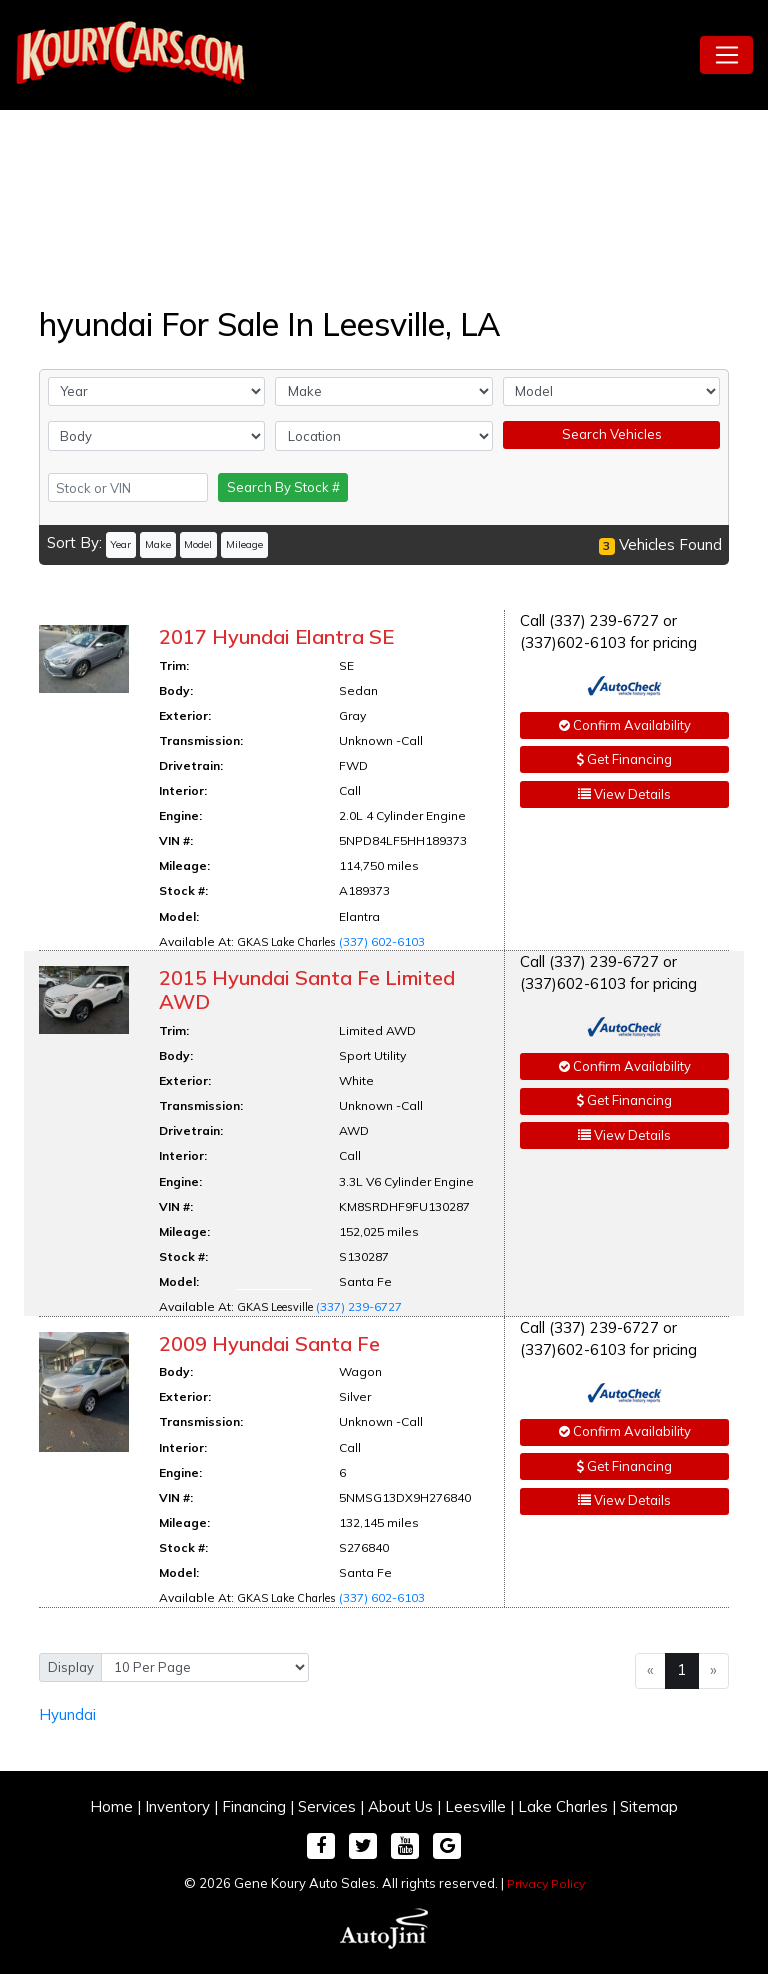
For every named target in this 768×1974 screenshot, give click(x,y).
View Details (624, 794)
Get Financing (624, 759)
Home (111, 1806)
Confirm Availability (625, 725)
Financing (254, 1806)
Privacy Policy (546, 1883)
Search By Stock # (283, 487)
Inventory (177, 1806)
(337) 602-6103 (382, 941)
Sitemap (649, 1806)
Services (327, 1806)
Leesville (475, 1806)
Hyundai (67, 1714)
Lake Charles (563, 1806)
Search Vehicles (612, 434)
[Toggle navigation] (726, 55)
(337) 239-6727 (359, 1306)
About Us (400, 1806)
